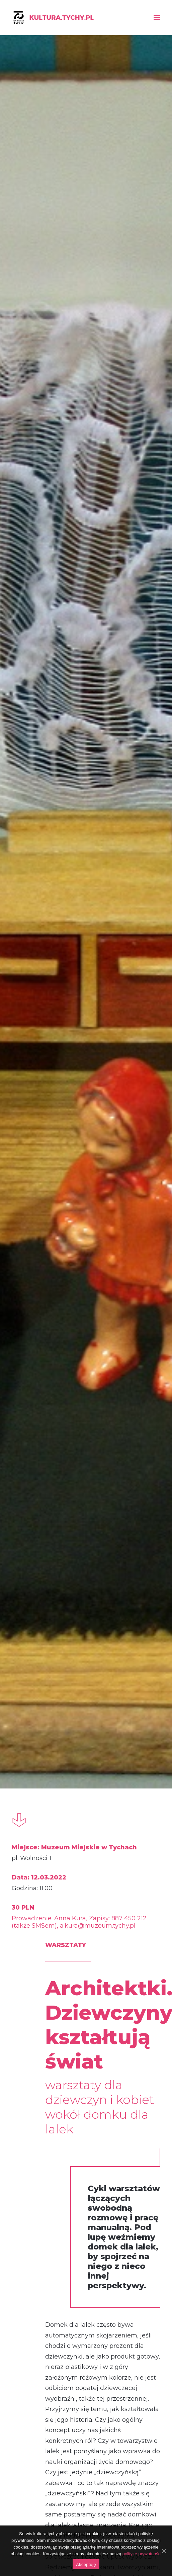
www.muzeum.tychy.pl (103, 1979)
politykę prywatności (141, 2553)
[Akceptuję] (163, 2551)
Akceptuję (86, 2564)
